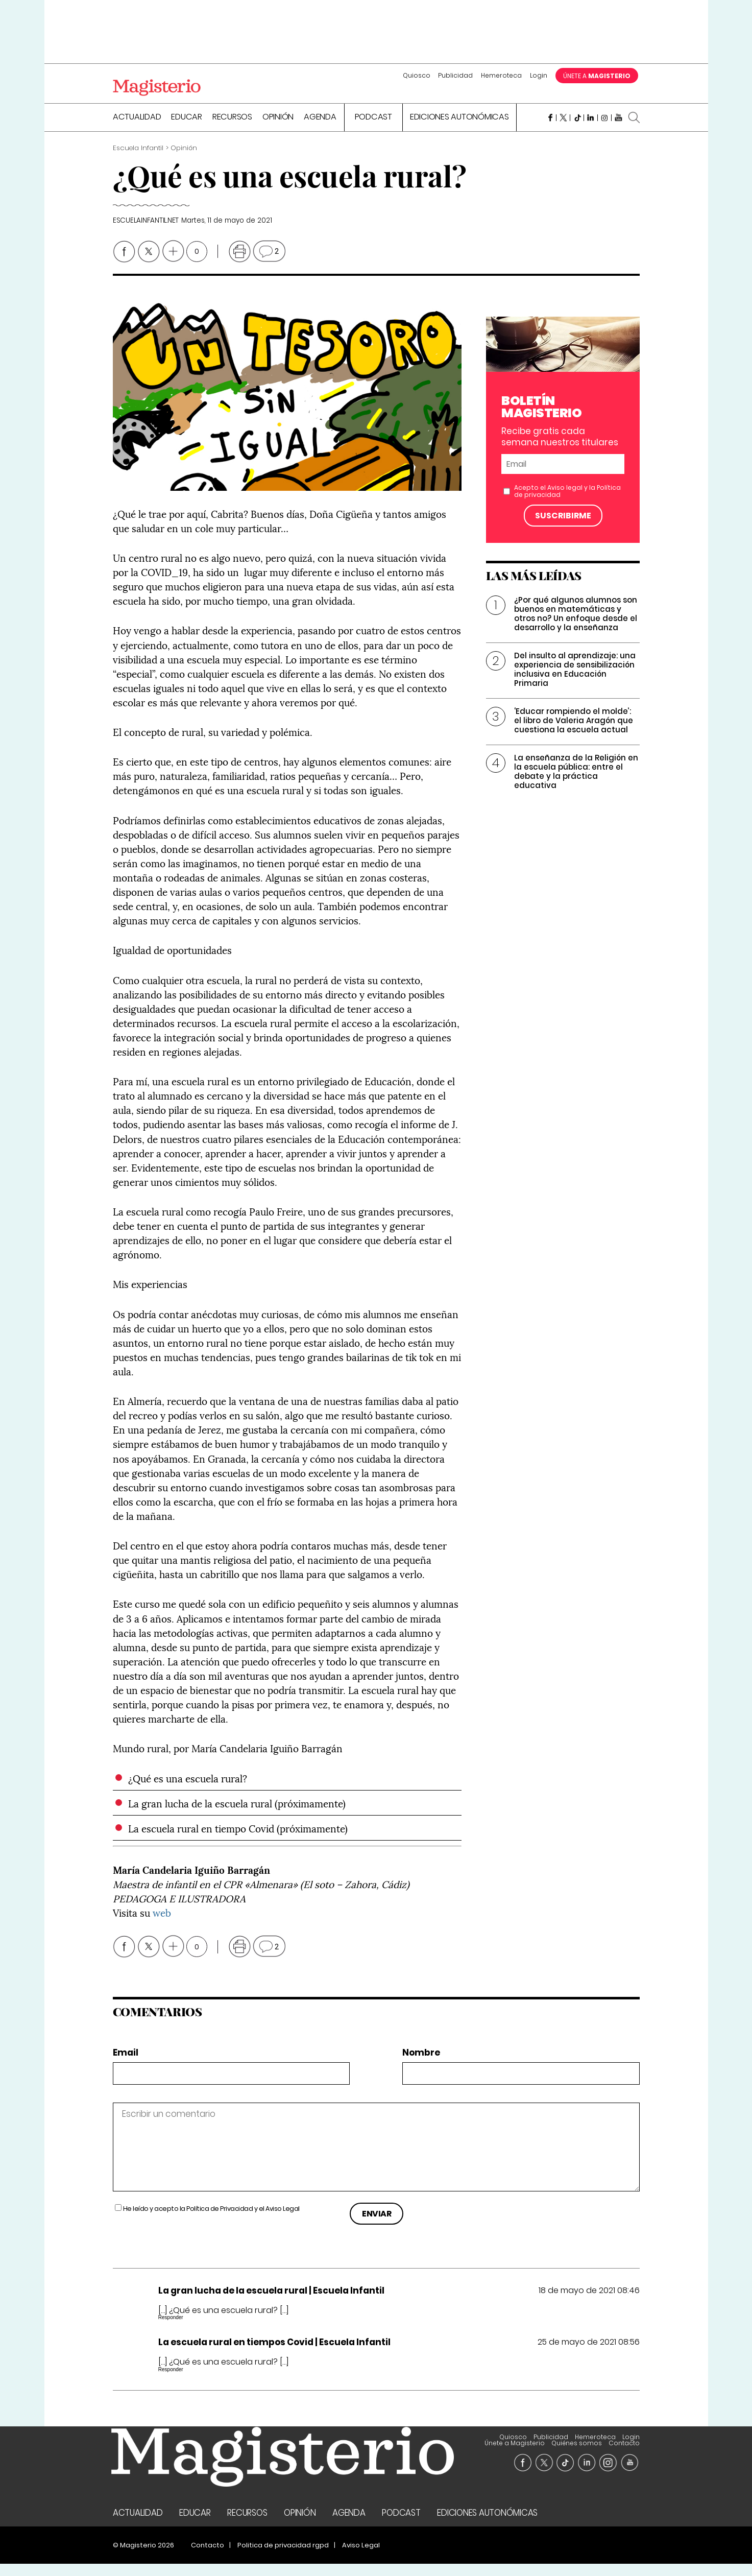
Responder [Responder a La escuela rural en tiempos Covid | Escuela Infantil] (170, 2381)
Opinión (278, 130)
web (162, 1924)
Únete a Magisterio (552, 2448)
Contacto (624, 2454)
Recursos (232, 130)
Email (125, 2065)
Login (538, 75)
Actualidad (137, 130)
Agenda (320, 130)
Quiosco (416, 75)
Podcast (373, 130)
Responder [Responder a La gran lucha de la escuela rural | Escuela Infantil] (170, 2329)
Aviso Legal (282, 2220)
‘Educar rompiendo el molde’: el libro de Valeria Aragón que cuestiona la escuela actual (573, 732)
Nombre (421, 2065)
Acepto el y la (567, 503)
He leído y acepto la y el (211, 2220)
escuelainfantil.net (146, 232)
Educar (186, 130)
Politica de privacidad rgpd (283, 2557)
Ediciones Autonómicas (459, 130)
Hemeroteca (501, 75)
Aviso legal (565, 499)
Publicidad (455, 75)
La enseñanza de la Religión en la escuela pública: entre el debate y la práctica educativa (576, 783)
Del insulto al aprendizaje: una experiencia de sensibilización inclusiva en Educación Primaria (575, 681)
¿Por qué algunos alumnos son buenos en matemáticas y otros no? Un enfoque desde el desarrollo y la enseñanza (575, 625)
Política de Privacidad (219, 2220)
